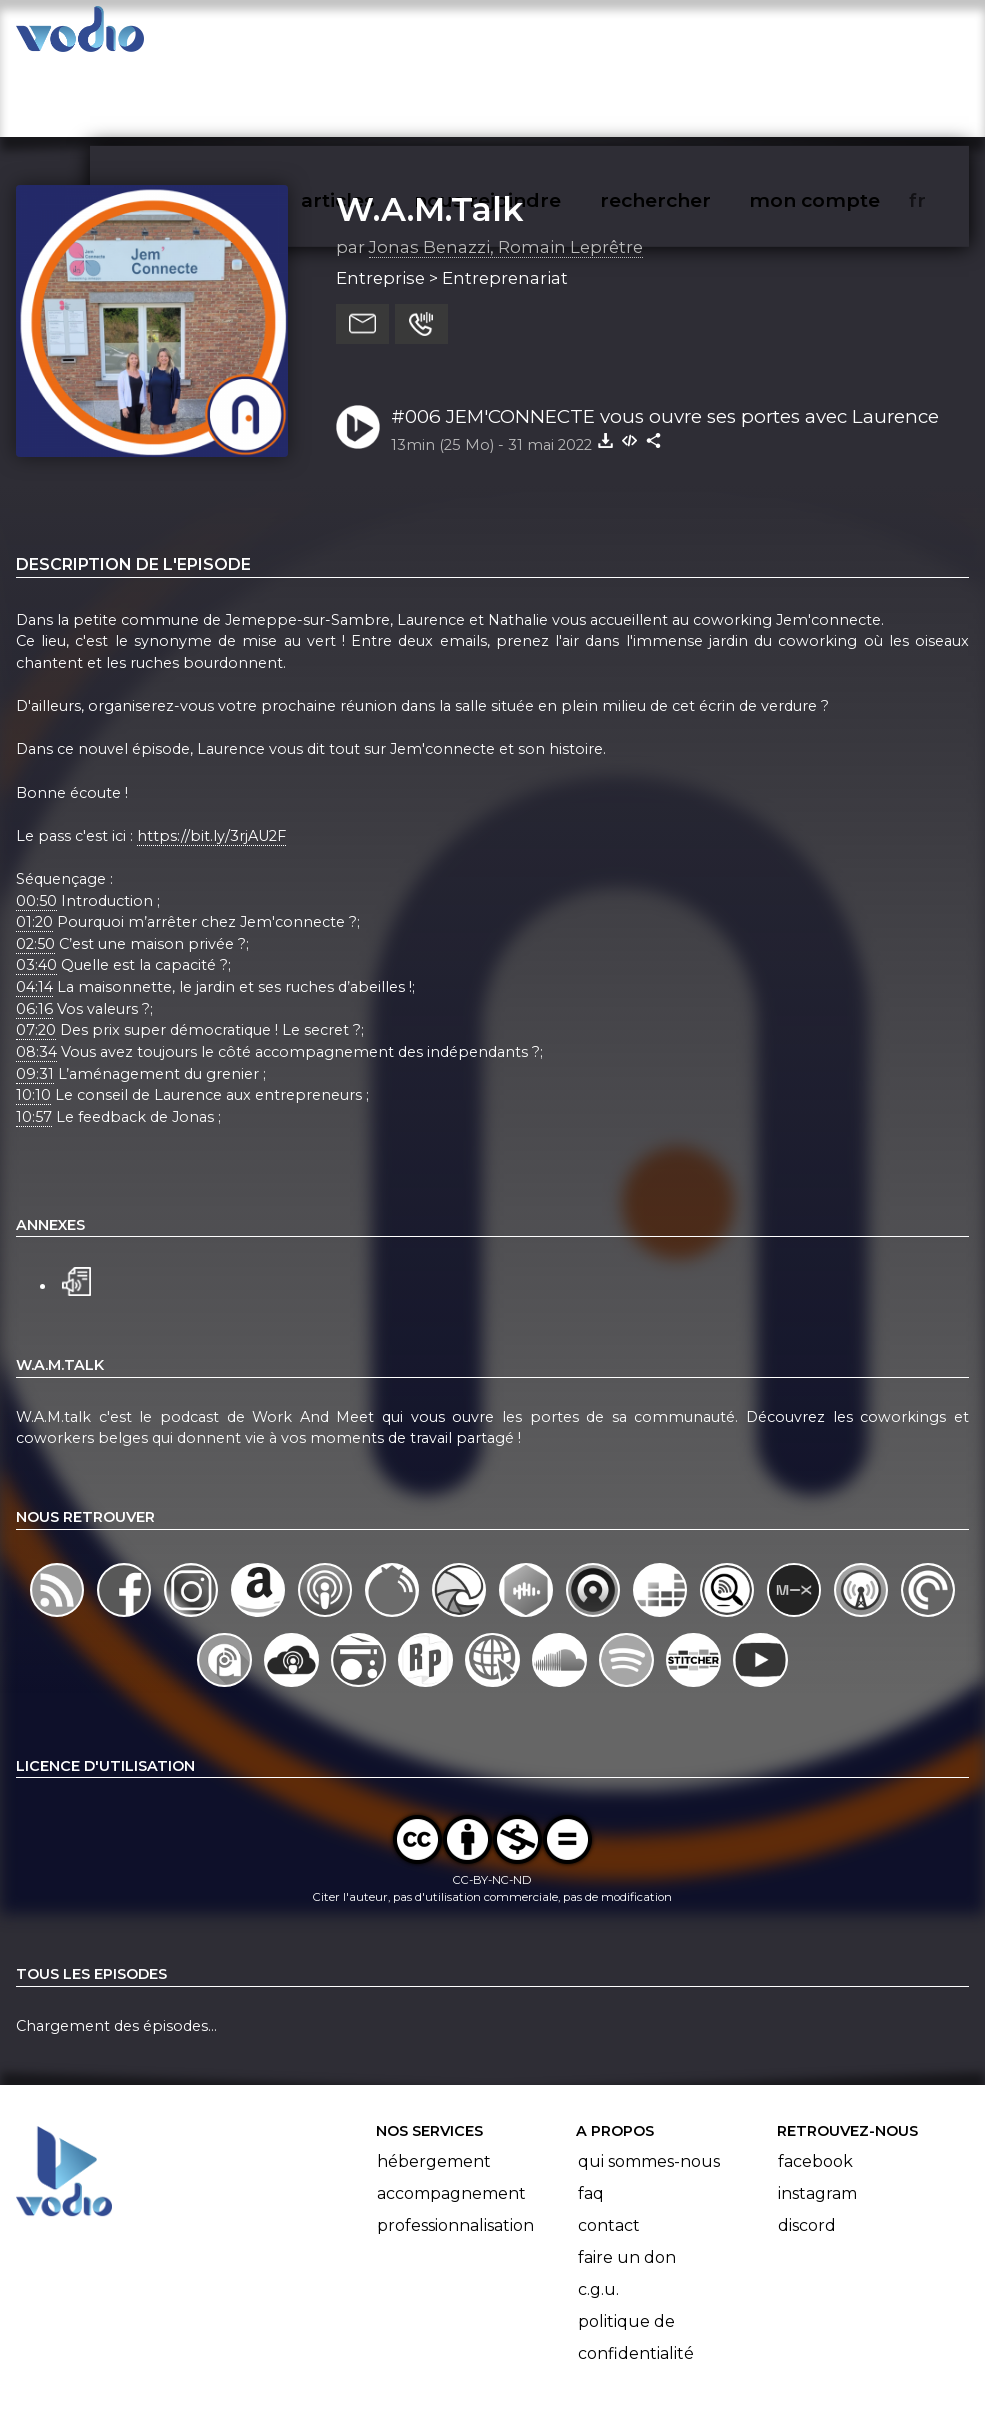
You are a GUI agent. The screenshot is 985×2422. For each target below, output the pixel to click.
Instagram (817, 2115)
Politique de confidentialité (636, 2259)
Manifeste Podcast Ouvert (548, 2350)
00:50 (36, 823)
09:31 (35, 996)
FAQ (591, 2115)
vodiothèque (247, 36)
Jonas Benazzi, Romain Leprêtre (506, 169)
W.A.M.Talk (429, 131)
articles (383, 36)
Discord (807, 2147)
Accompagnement (451, 2115)
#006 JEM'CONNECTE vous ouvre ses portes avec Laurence (665, 338)
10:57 (34, 1039)
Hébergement (434, 2083)
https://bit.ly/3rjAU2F (211, 758)
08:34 (36, 974)
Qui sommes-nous (649, 2083)
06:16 (34, 931)
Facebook (815, 2083)
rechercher (691, 36)
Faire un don (627, 2179)
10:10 (33, 1017)
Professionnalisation (455, 2147)
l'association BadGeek (321, 2378)
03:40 (36, 888)
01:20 (34, 844)
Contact (609, 2147)
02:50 (35, 866)
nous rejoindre (528, 36)
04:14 (34, 909)
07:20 (36, 953)
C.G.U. (598, 2211)
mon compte (847, 36)
